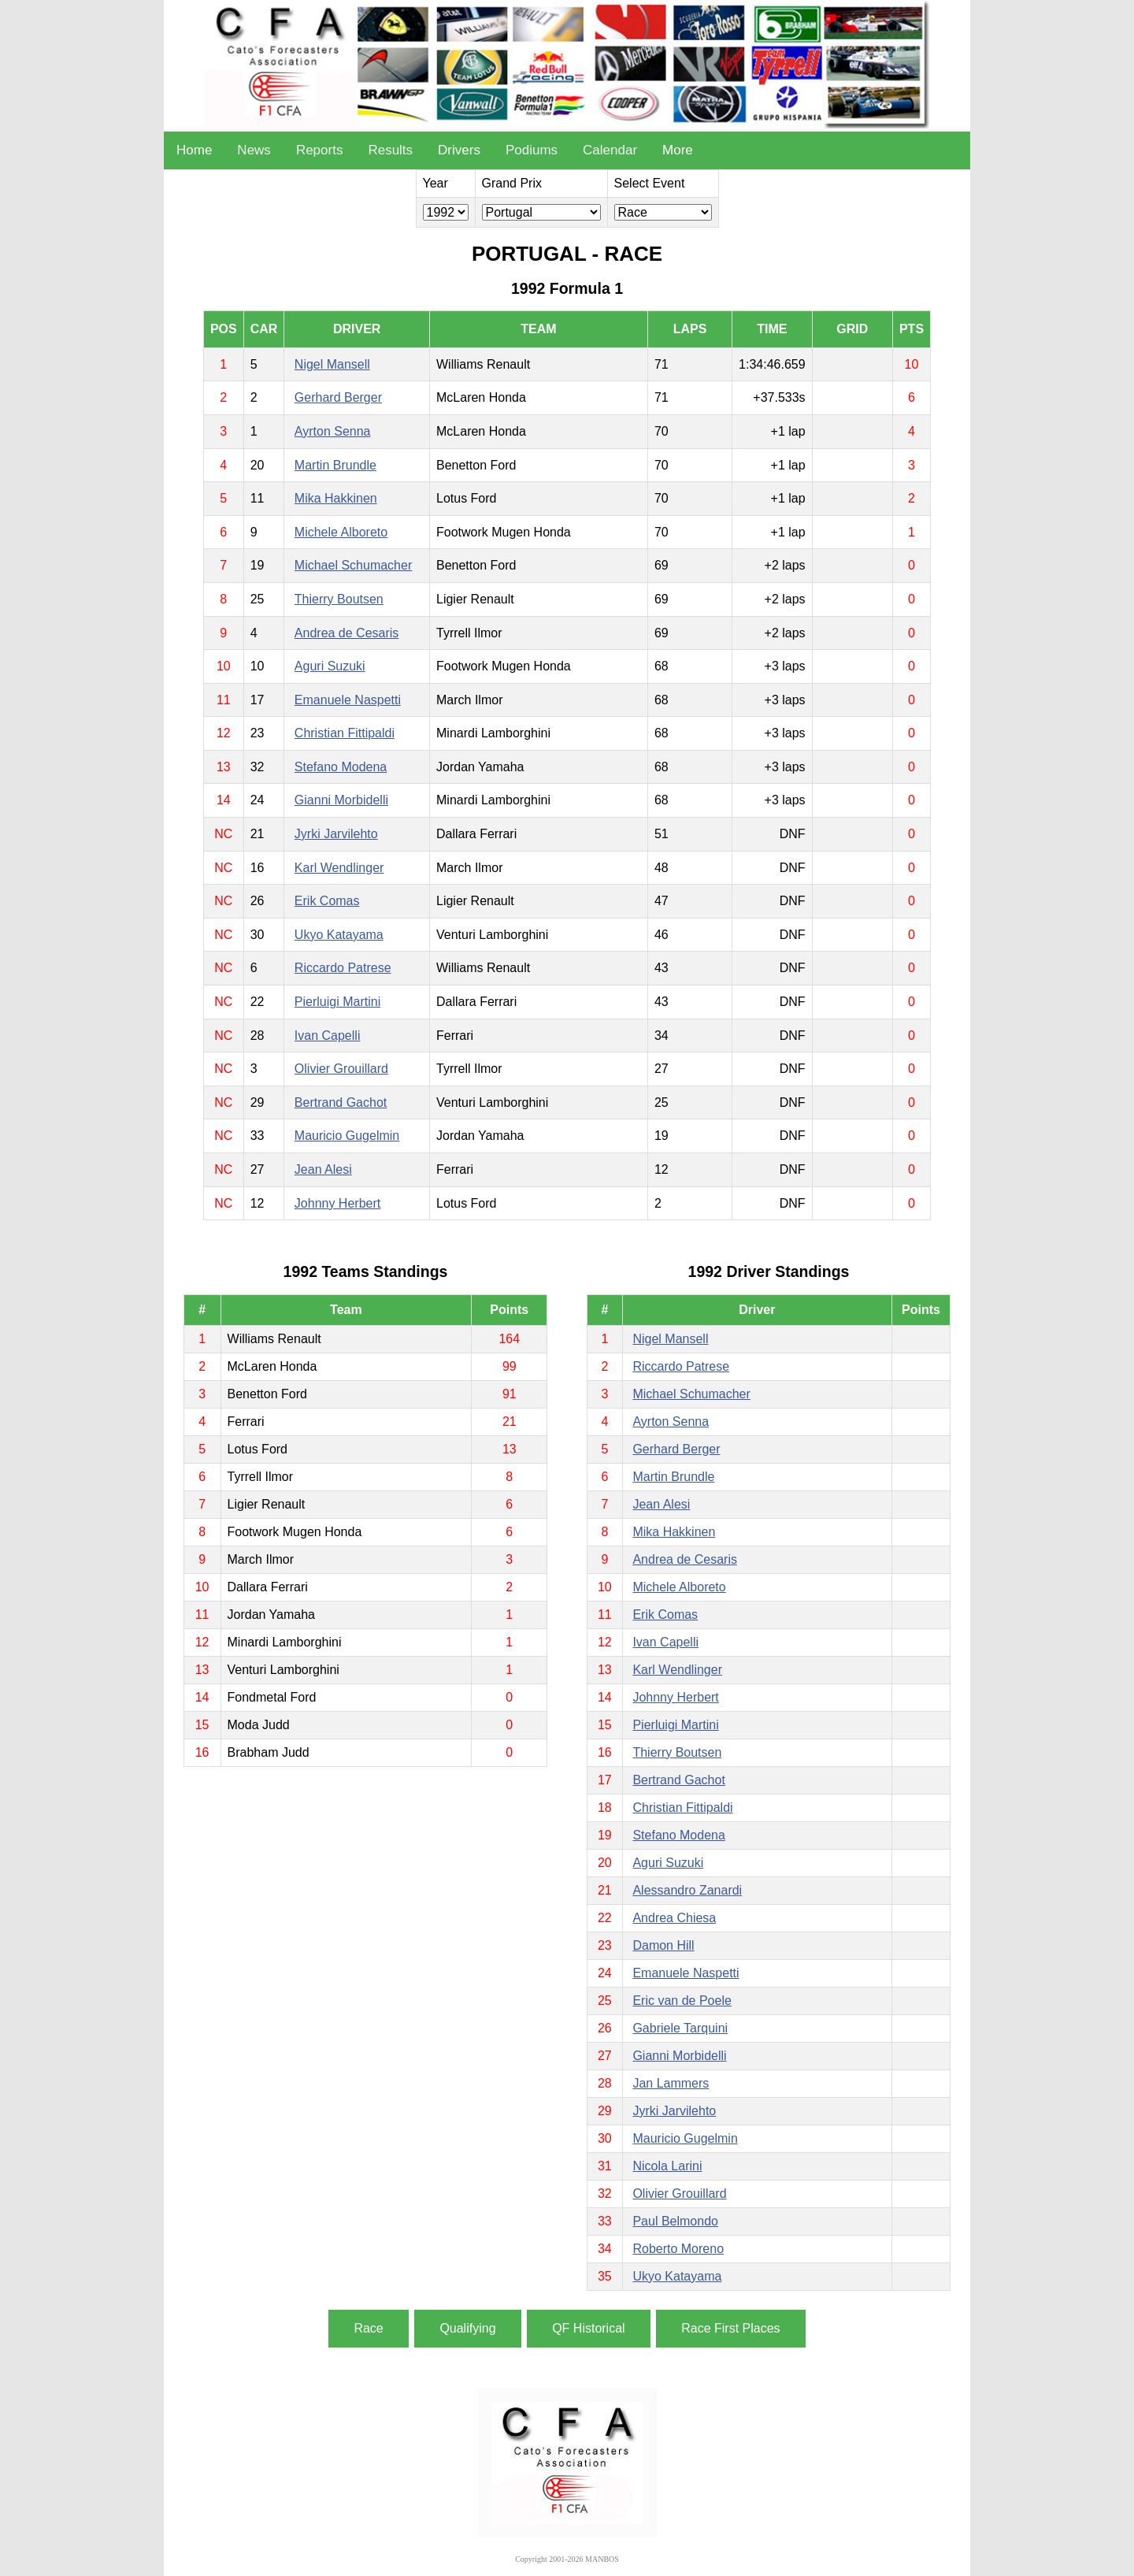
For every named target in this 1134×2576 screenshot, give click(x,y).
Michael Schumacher (353, 565)
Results (390, 150)
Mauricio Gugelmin (347, 1135)
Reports (319, 150)
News (254, 150)
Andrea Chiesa (674, 1918)
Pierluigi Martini (337, 1001)
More (677, 150)
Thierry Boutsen (339, 599)
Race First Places (730, 2328)
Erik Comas (327, 901)
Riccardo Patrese (343, 967)
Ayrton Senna (333, 431)
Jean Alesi (323, 1169)
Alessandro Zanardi (687, 1890)
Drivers (459, 150)
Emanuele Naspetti (348, 700)
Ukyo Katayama (339, 934)
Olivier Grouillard (341, 1068)
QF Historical (588, 2328)
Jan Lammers (670, 2083)
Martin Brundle (335, 465)
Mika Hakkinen (336, 498)
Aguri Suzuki (330, 666)
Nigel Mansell (332, 364)
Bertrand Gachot (341, 1102)
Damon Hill (663, 1945)
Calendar (610, 150)
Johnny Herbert (337, 1203)
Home (194, 150)
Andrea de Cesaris (347, 633)
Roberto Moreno (678, 2248)
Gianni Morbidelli (341, 800)
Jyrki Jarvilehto (336, 834)
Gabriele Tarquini (680, 2028)
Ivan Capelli (328, 1035)
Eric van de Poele (681, 2000)
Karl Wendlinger (339, 867)
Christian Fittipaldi (345, 733)
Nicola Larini (667, 2166)
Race (368, 2328)
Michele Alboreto (341, 532)
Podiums (532, 150)
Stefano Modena (341, 767)
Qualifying (467, 2328)
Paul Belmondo (675, 2221)
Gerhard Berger (338, 397)
